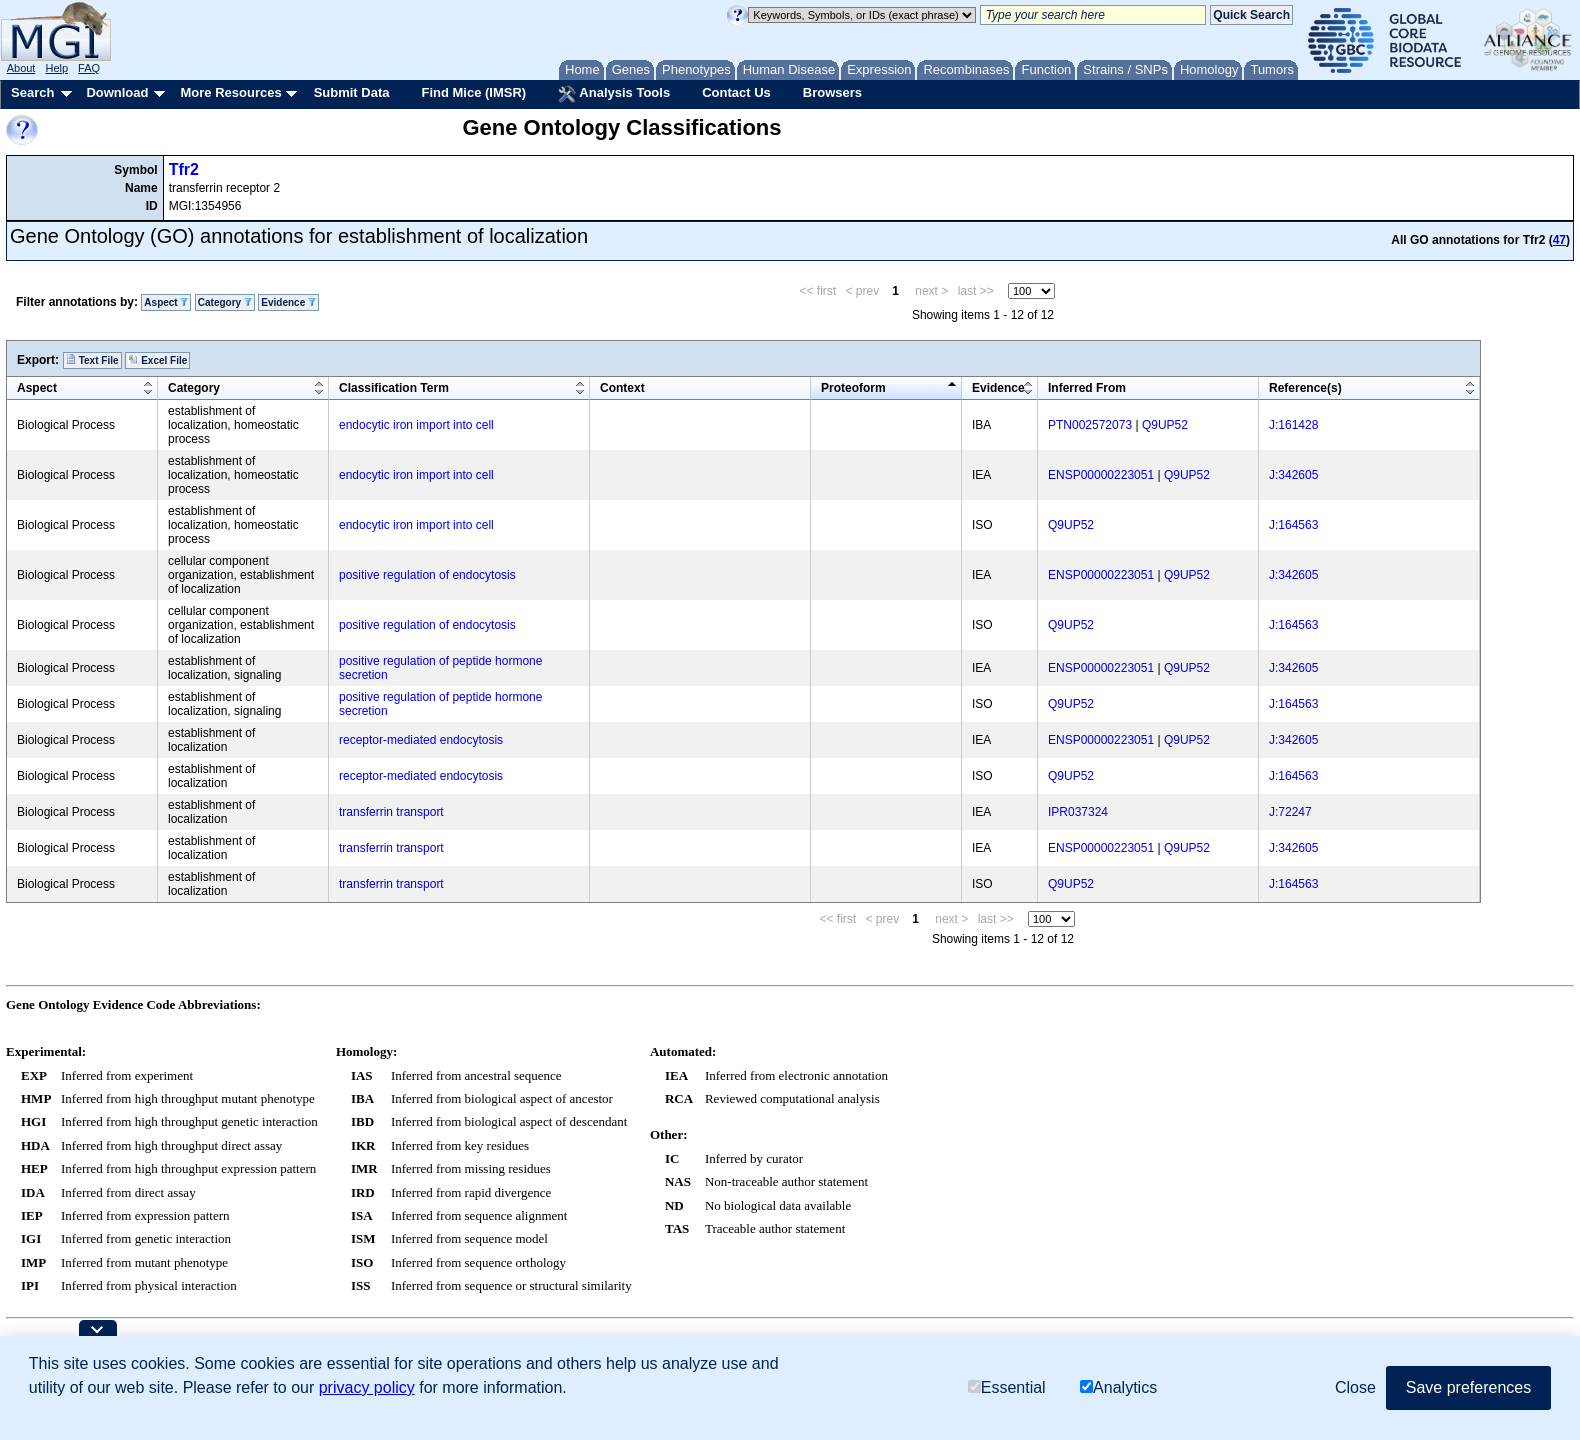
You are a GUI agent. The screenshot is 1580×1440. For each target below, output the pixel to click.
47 (1559, 240)
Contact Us (736, 92)
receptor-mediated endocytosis (421, 740)
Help (56, 68)
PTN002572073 (1090, 425)
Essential (1007, 1388)
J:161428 (1293, 425)
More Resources (230, 92)
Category (225, 302)
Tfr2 (184, 169)
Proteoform (853, 388)
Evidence (288, 302)
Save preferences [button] (1468, 1387)
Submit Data (352, 92)
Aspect (166, 302)
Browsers (832, 92)
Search (32, 92)
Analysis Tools (614, 94)
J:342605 (1293, 475)
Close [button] (1355, 1387)
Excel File (157, 360)
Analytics (1118, 1388)
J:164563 (1293, 525)
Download (117, 92)
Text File (92, 360)
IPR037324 (1078, 812)
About (21, 68)
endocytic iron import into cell (416, 425)
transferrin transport (391, 812)
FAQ (89, 68)
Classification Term (394, 388)
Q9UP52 (1165, 425)
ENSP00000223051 (1101, 475)
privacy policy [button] (367, 1387)
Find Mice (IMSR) (473, 92)
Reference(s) (1305, 388)
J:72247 (1290, 812)
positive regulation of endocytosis (427, 575)
